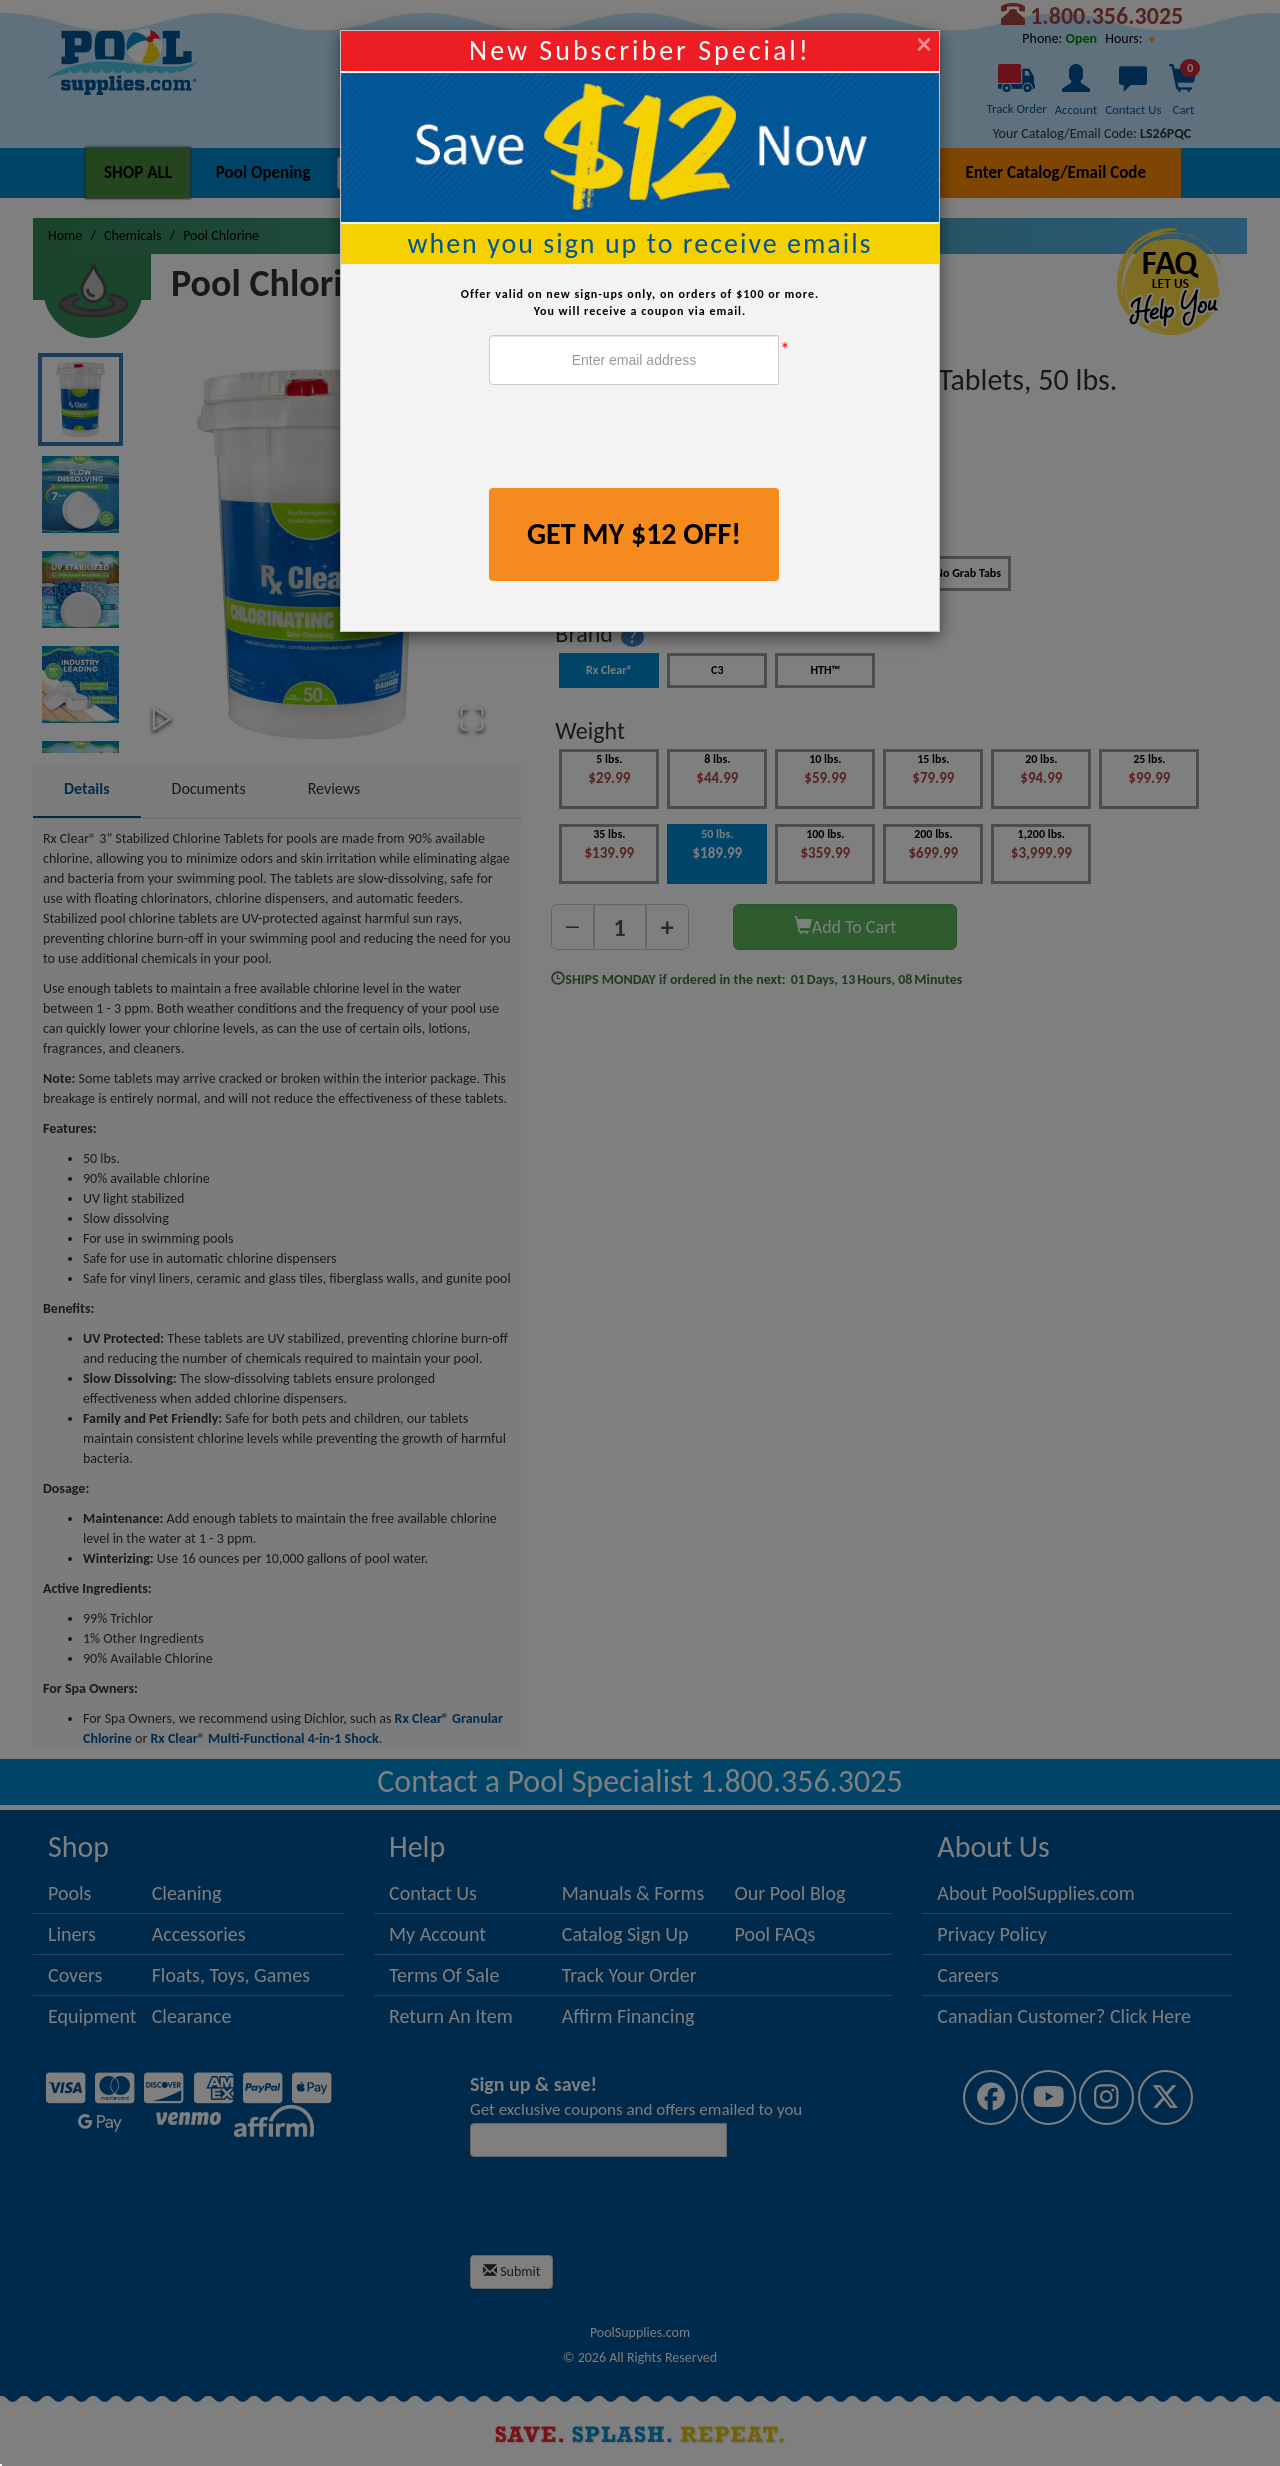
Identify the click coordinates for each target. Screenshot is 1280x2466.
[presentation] (641, 439)
